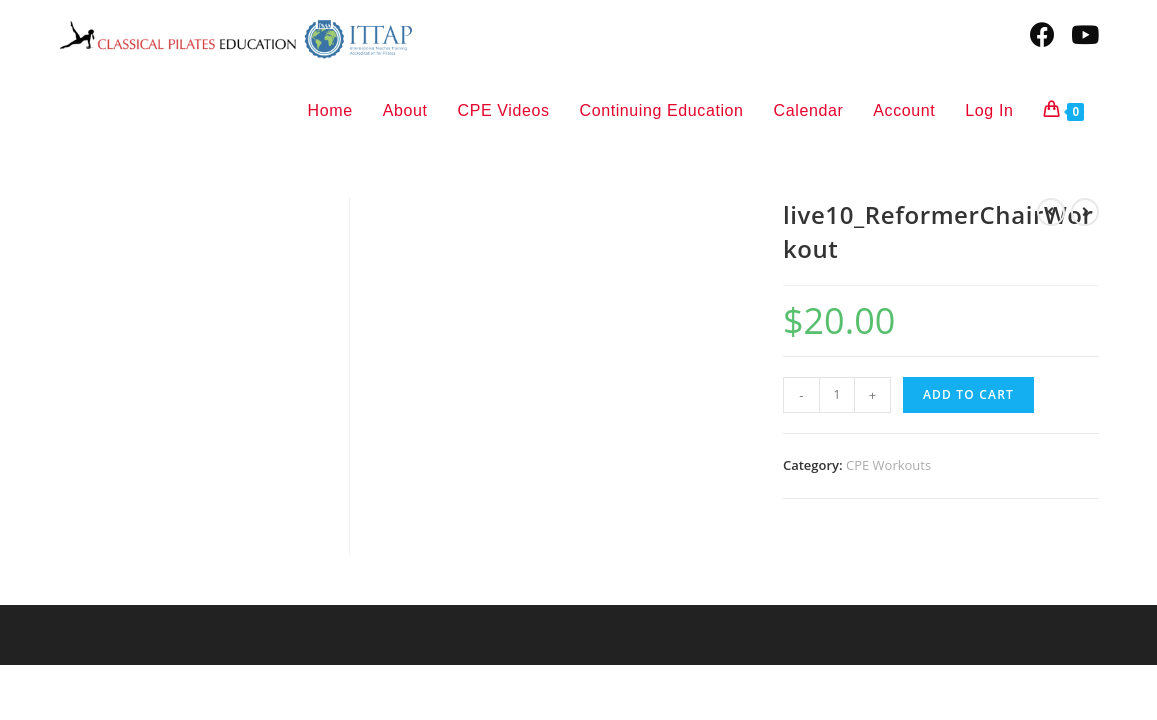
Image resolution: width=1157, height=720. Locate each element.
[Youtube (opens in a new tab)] (1085, 34)
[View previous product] (1051, 212)
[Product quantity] (837, 395)
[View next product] (1085, 212)
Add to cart (968, 394)
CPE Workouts (888, 465)
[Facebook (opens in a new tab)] (1042, 34)
